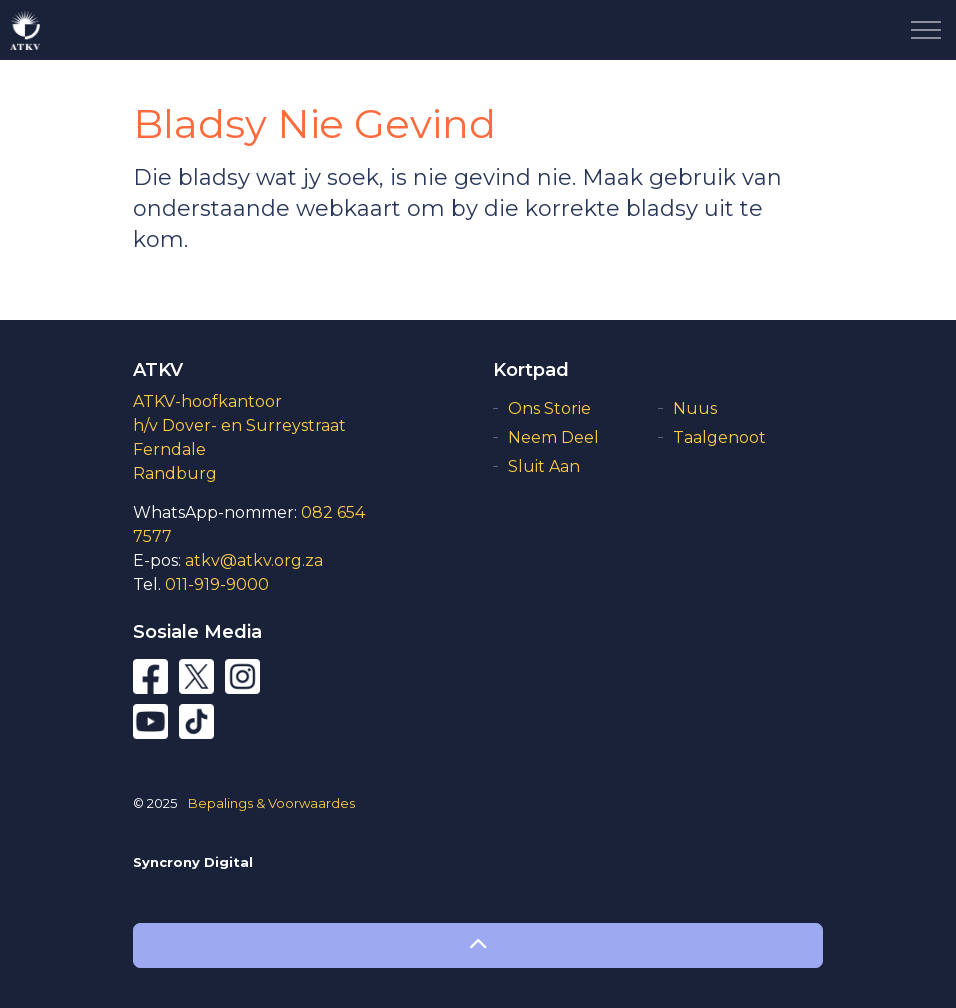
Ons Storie (549, 408)
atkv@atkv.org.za (254, 560)
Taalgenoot (719, 437)
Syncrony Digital (193, 862)
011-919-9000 (217, 584)
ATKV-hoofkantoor (207, 401)
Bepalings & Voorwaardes (271, 803)
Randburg (175, 473)
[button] (478, 945)
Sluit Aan (544, 466)
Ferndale (169, 449)
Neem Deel (553, 437)
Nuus (695, 408)
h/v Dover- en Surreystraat (239, 425)
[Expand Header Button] (926, 30)
